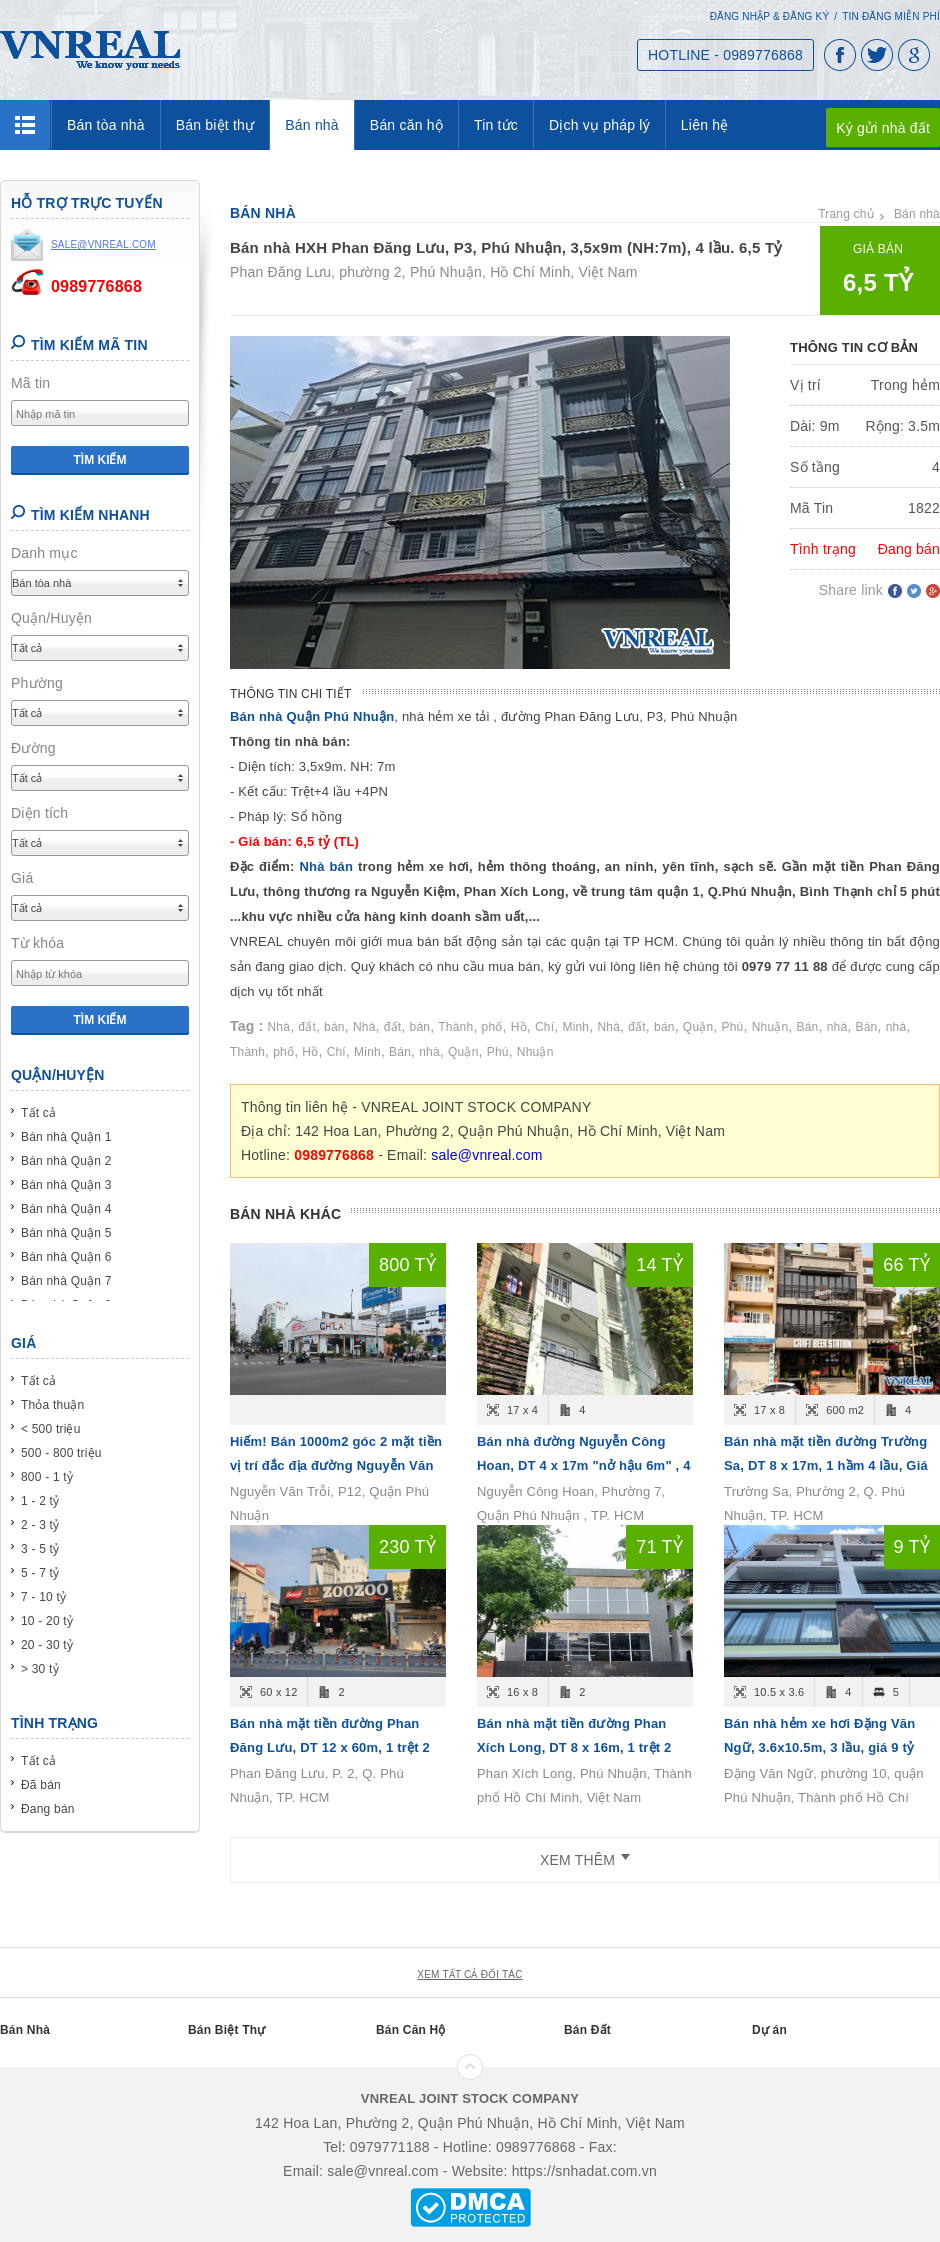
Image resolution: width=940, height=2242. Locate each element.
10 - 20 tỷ (47, 1621)
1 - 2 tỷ (40, 1501)
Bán (808, 1027)
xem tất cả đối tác (469, 1974)
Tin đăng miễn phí (891, 16)
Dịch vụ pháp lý (599, 125)
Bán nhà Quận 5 (66, 1233)
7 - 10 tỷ (43, 1597)
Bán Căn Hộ (411, 2030)
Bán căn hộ (406, 125)
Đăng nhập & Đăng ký (770, 16)
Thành (455, 1027)
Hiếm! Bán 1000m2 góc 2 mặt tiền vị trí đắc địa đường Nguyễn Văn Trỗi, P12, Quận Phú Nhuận (336, 1465)
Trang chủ (846, 214)
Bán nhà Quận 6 (66, 1257)
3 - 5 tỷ (40, 1549)
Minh (575, 1027)
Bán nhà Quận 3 (66, 1185)
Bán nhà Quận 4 (66, 1209)
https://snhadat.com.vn (584, 2171)
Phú (733, 1027)
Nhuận (770, 1027)
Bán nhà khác (285, 1214)
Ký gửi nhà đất (883, 128)
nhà (837, 1027)
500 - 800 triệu (61, 1453)
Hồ (519, 1027)
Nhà (279, 1027)
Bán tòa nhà (106, 125)
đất (307, 1027)
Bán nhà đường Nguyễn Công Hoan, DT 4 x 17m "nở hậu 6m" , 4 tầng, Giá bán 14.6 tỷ (584, 1465)
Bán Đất (587, 2030)
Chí (544, 1027)
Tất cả (38, 1113)
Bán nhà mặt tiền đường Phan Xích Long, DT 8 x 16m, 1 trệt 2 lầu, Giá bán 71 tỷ (574, 1747)
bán (334, 1027)
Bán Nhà (25, 2030)
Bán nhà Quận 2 (66, 1161)
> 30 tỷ (40, 1669)
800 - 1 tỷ (47, 1477)
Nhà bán (328, 866)
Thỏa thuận (52, 1405)
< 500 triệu (51, 1429)
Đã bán (41, 1785)
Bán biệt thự (215, 125)
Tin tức (496, 125)
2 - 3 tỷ (40, 1525)
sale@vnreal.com (486, 1155)
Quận (698, 1027)
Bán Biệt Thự (226, 2030)
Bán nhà (312, 125)
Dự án (769, 2030)
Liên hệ (705, 125)
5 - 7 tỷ (40, 1573)
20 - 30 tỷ (47, 1645)
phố (492, 1027)
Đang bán (48, 1809)
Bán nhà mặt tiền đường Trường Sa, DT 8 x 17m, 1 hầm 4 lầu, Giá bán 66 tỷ (826, 1465)
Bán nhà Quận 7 (66, 1281)
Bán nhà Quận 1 (66, 1137)
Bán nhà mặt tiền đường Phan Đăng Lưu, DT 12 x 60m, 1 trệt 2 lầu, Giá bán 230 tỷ (330, 1747)
